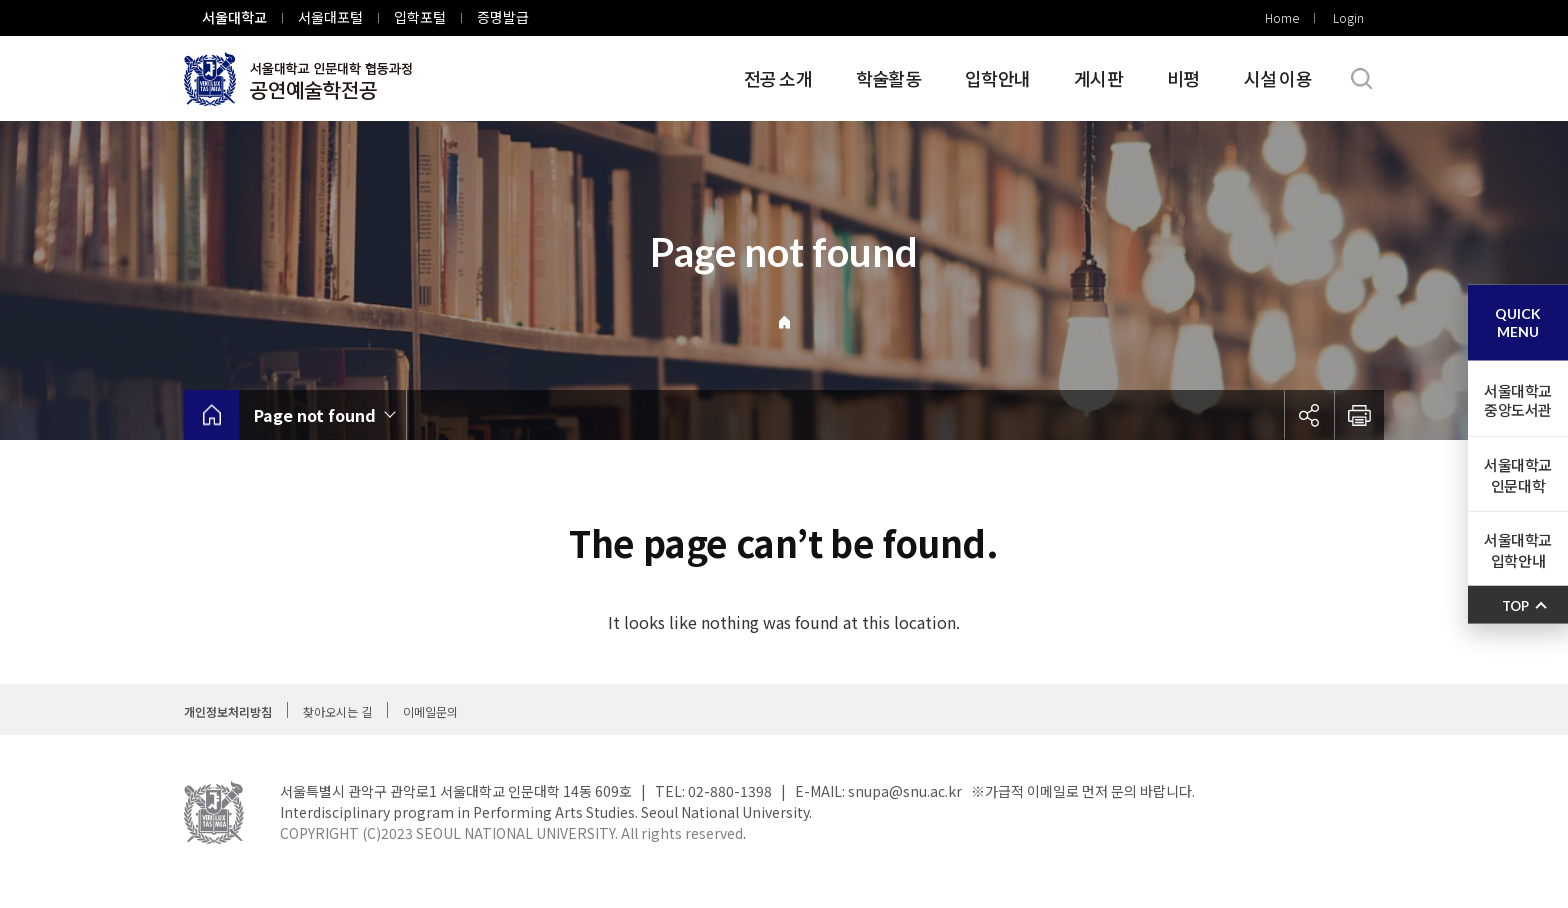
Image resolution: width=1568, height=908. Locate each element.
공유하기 (1309, 415)
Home (1282, 17)
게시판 (1098, 78)
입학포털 (420, 17)
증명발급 (503, 17)
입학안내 (997, 78)
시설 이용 (1278, 78)
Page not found (315, 415)
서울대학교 (234, 17)
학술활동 (888, 78)
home (211, 415)
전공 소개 (778, 78)
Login (1348, 17)
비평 (1183, 78)
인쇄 (1359, 415)
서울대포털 (330, 17)
